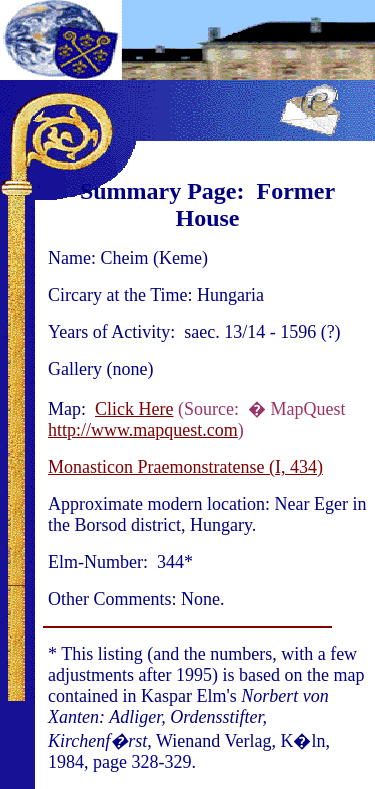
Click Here (134, 409)
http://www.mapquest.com (143, 430)
